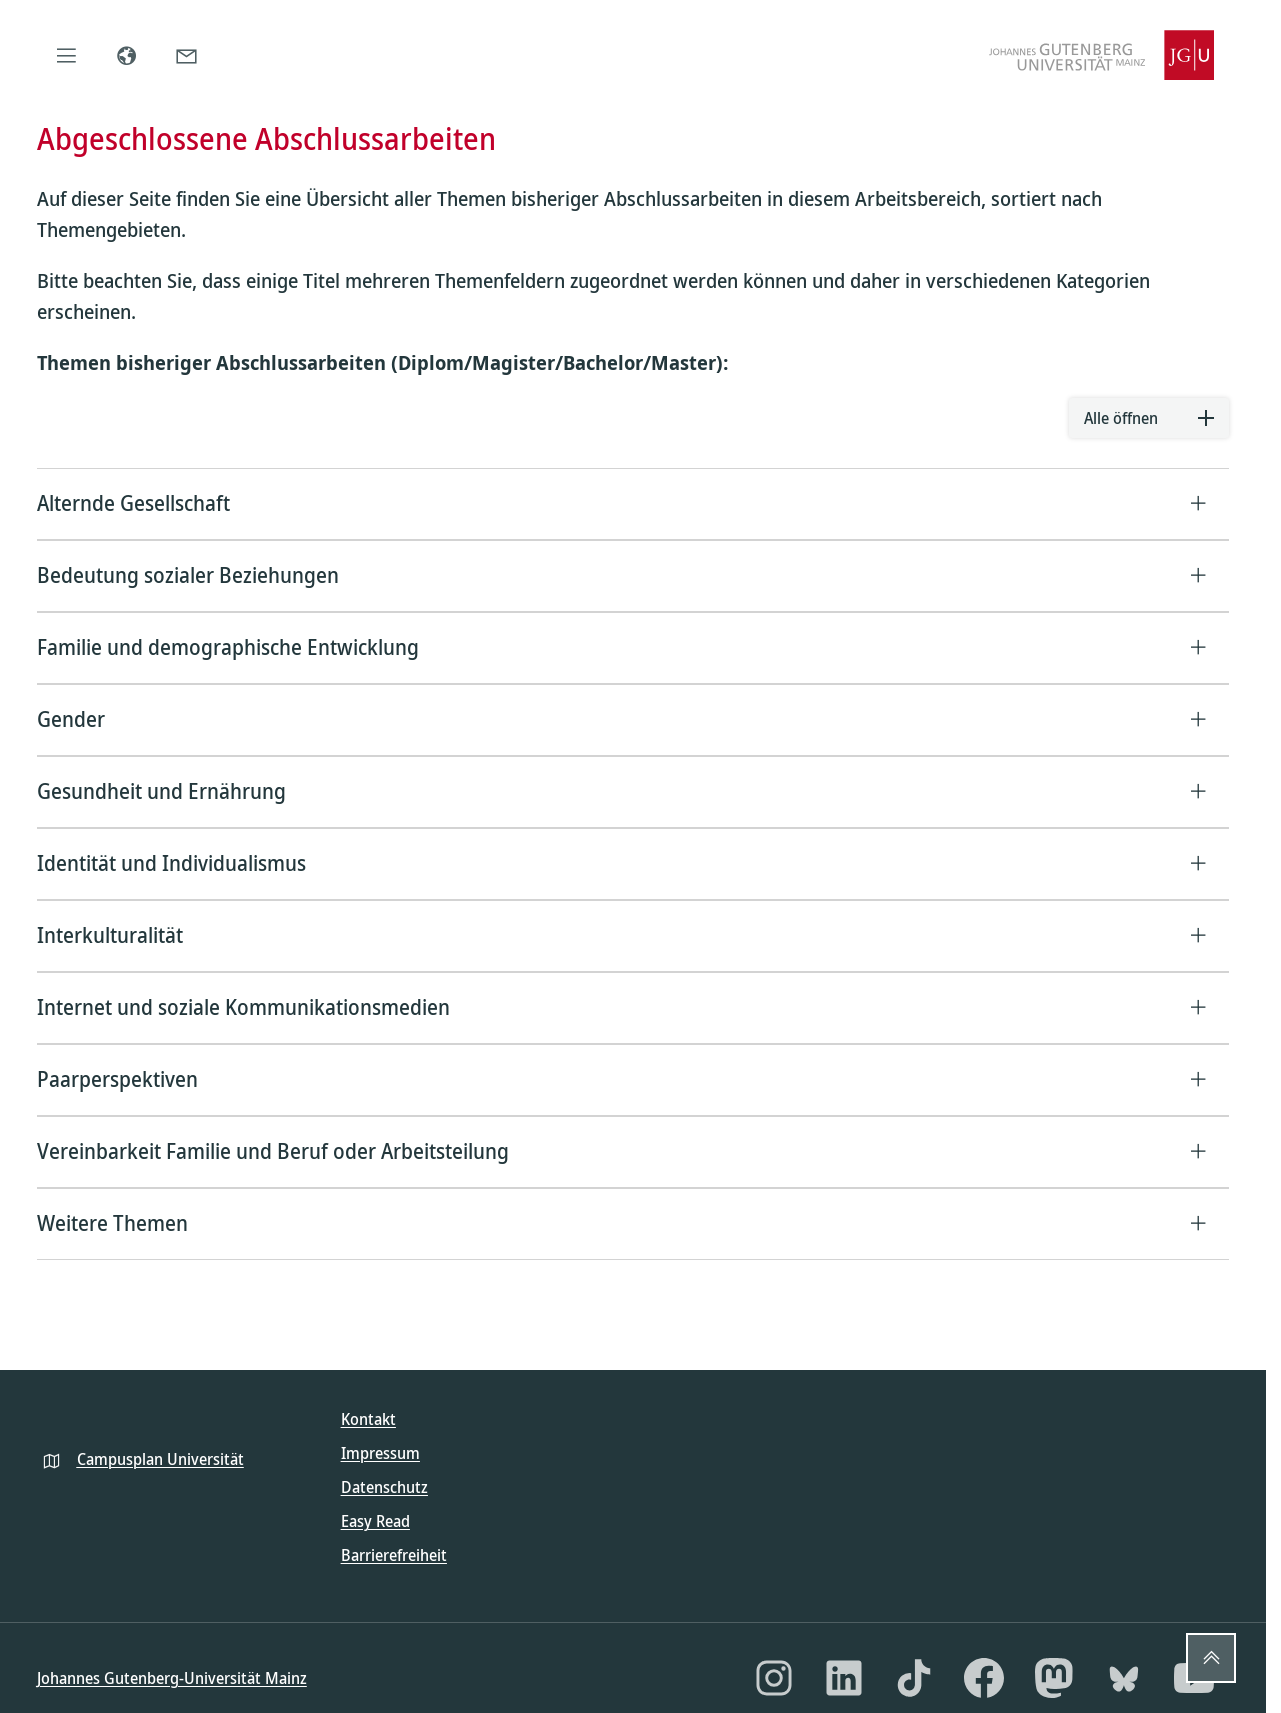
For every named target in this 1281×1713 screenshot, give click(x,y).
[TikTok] (914, 1678)
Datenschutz (384, 1487)
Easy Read (375, 1521)
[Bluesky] (1124, 1678)
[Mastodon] (1054, 1678)
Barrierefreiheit (394, 1555)
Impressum (380, 1453)
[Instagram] (774, 1678)
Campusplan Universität (160, 1459)
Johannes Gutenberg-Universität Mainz (172, 1678)
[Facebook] (984, 1678)
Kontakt (368, 1419)
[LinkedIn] (844, 1678)
